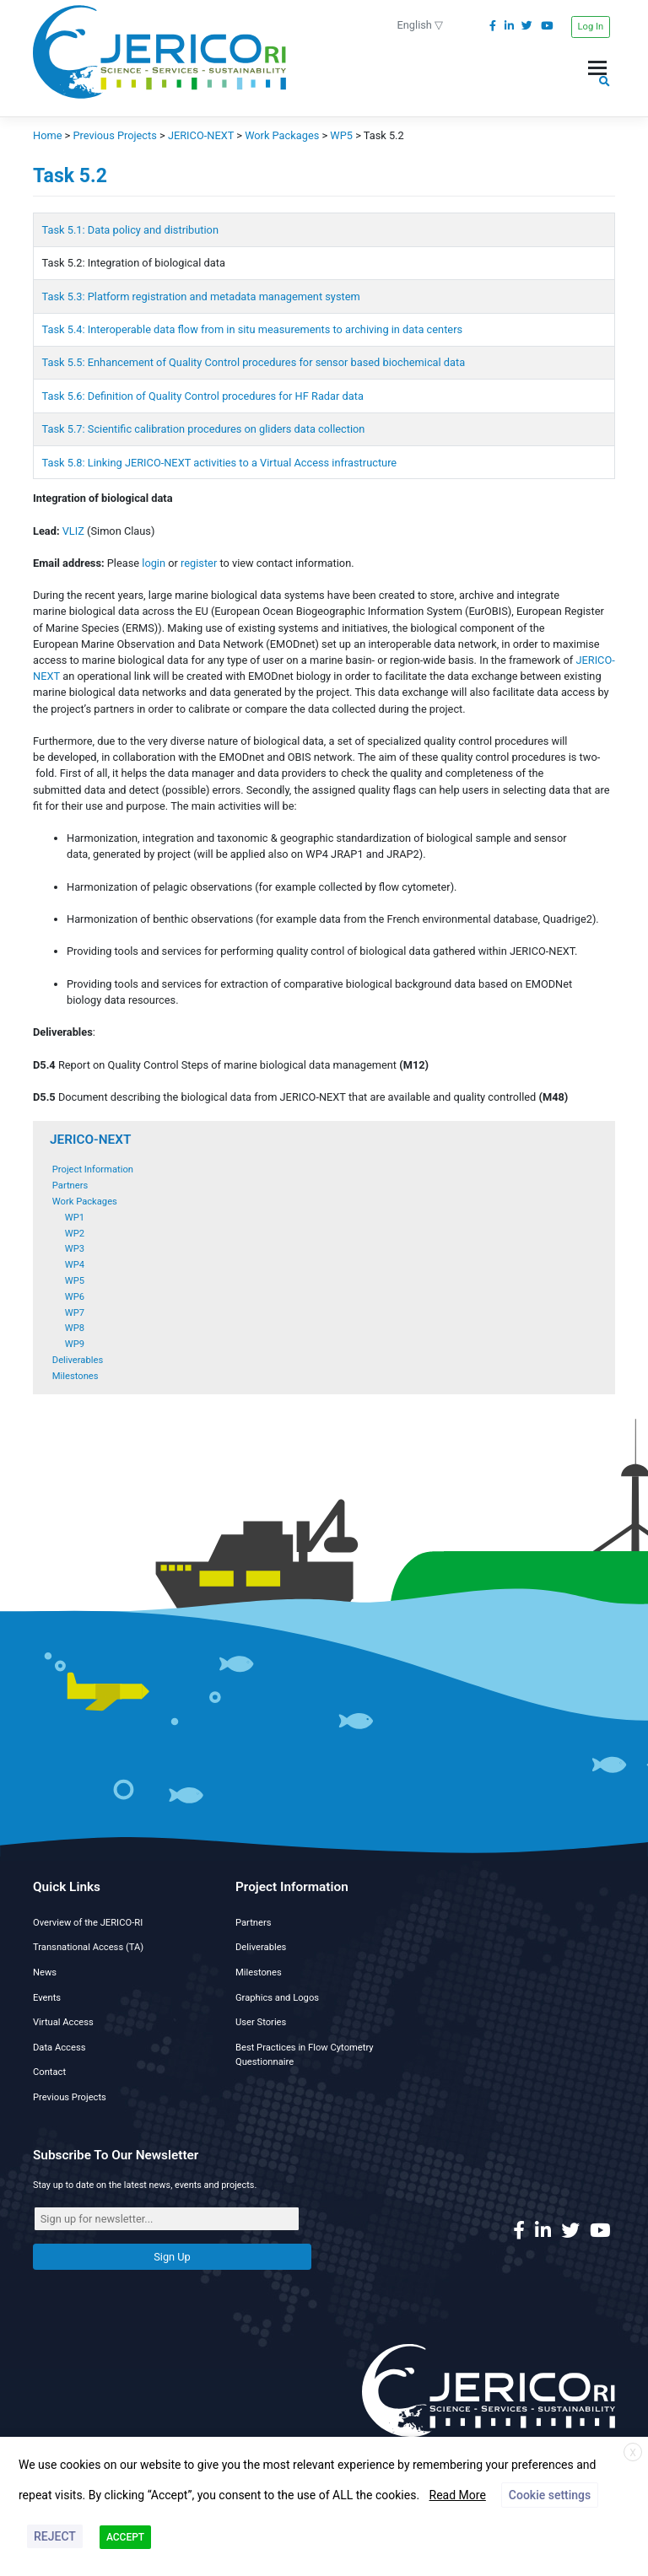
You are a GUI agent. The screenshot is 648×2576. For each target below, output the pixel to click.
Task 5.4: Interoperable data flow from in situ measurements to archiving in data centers (252, 329)
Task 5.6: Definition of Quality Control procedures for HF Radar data (203, 396)
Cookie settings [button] (550, 2495)
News (45, 1972)
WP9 (74, 1344)
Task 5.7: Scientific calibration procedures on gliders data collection (203, 429)
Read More (457, 2495)
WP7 (74, 1312)
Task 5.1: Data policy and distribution (130, 230)
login (153, 563)
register (199, 563)
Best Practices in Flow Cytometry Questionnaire (304, 2054)
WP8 (74, 1328)
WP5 (74, 1280)
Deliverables (77, 1360)
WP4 (74, 1264)
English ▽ (420, 25)
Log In (591, 26)
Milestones (75, 1376)
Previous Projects (69, 2097)
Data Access (59, 2047)
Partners (70, 1185)
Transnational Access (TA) (88, 1947)
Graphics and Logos (277, 1997)
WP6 (74, 1296)
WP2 (74, 1233)
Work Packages (84, 1201)
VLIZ (73, 531)
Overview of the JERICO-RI (88, 1922)
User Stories (260, 2022)
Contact (49, 2072)
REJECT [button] (55, 2536)
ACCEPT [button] (125, 2537)
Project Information (92, 1169)
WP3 (74, 1248)
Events (47, 1997)
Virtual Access (63, 2022)
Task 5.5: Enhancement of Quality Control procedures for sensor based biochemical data (254, 362)
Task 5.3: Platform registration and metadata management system (201, 296)
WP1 (74, 1217)
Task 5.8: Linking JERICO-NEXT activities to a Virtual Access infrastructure (221, 462)
